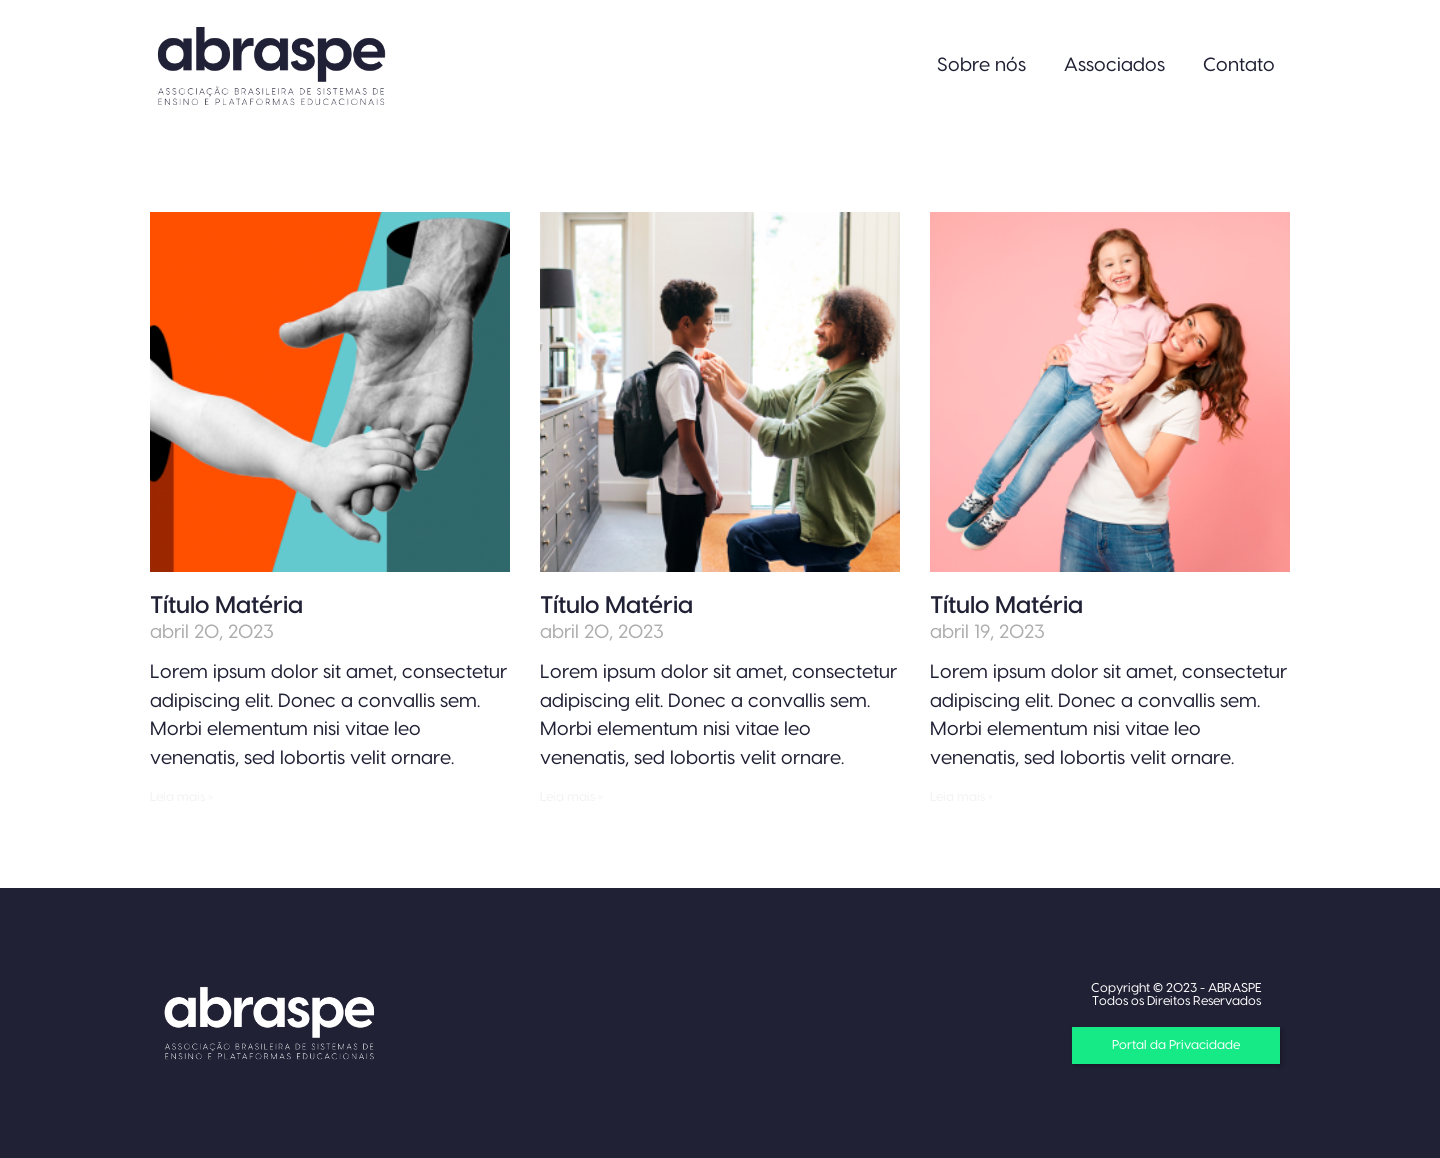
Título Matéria (226, 606)
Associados (1114, 65)
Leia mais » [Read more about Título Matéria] (181, 797)
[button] (1176, 1045)
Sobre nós (981, 65)
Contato (1239, 65)
